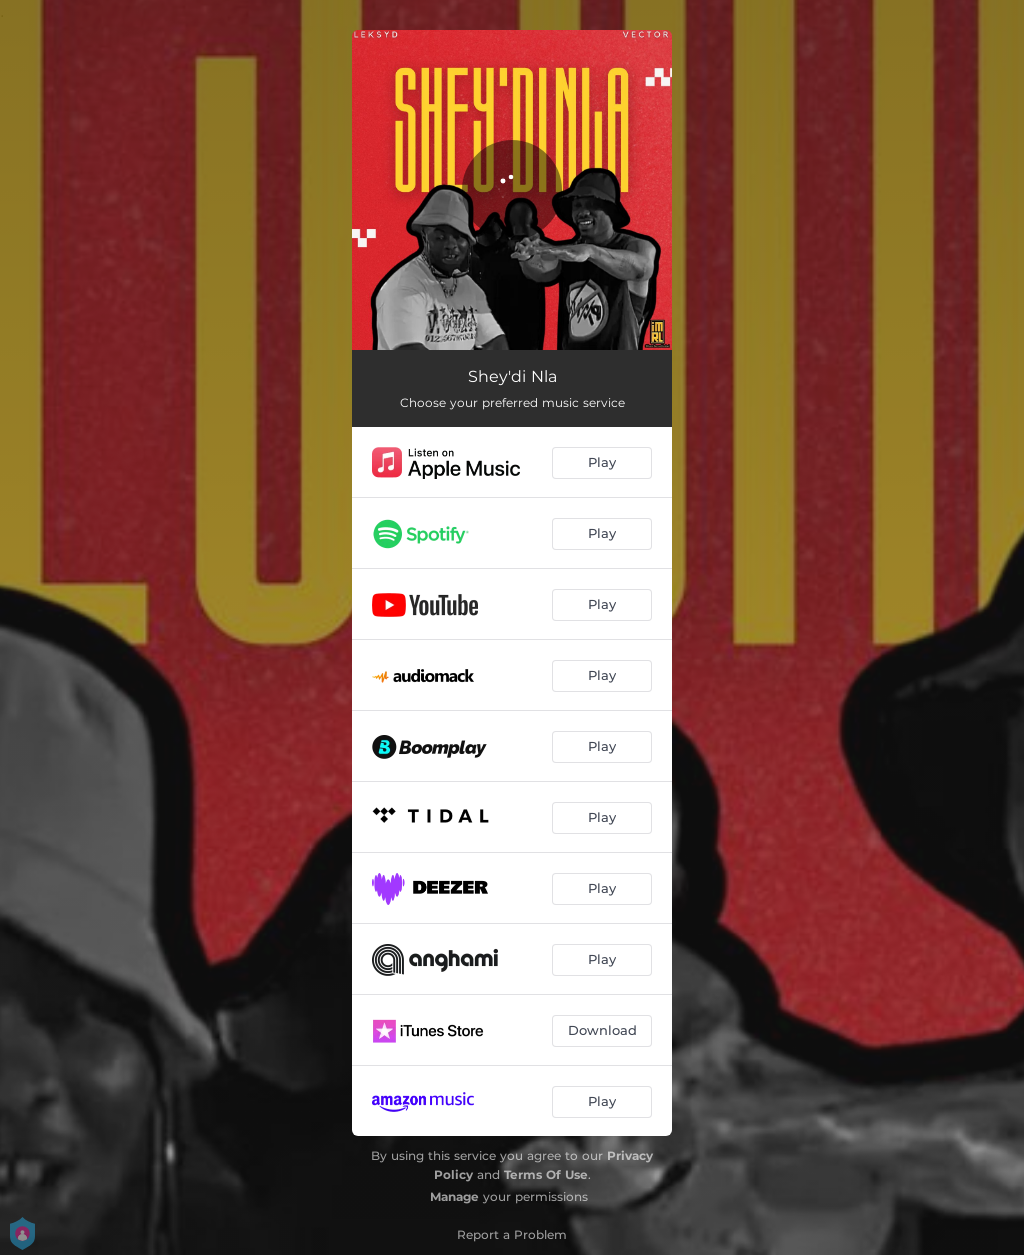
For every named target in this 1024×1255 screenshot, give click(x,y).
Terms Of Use (546, 1174)
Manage (454, 1196)
